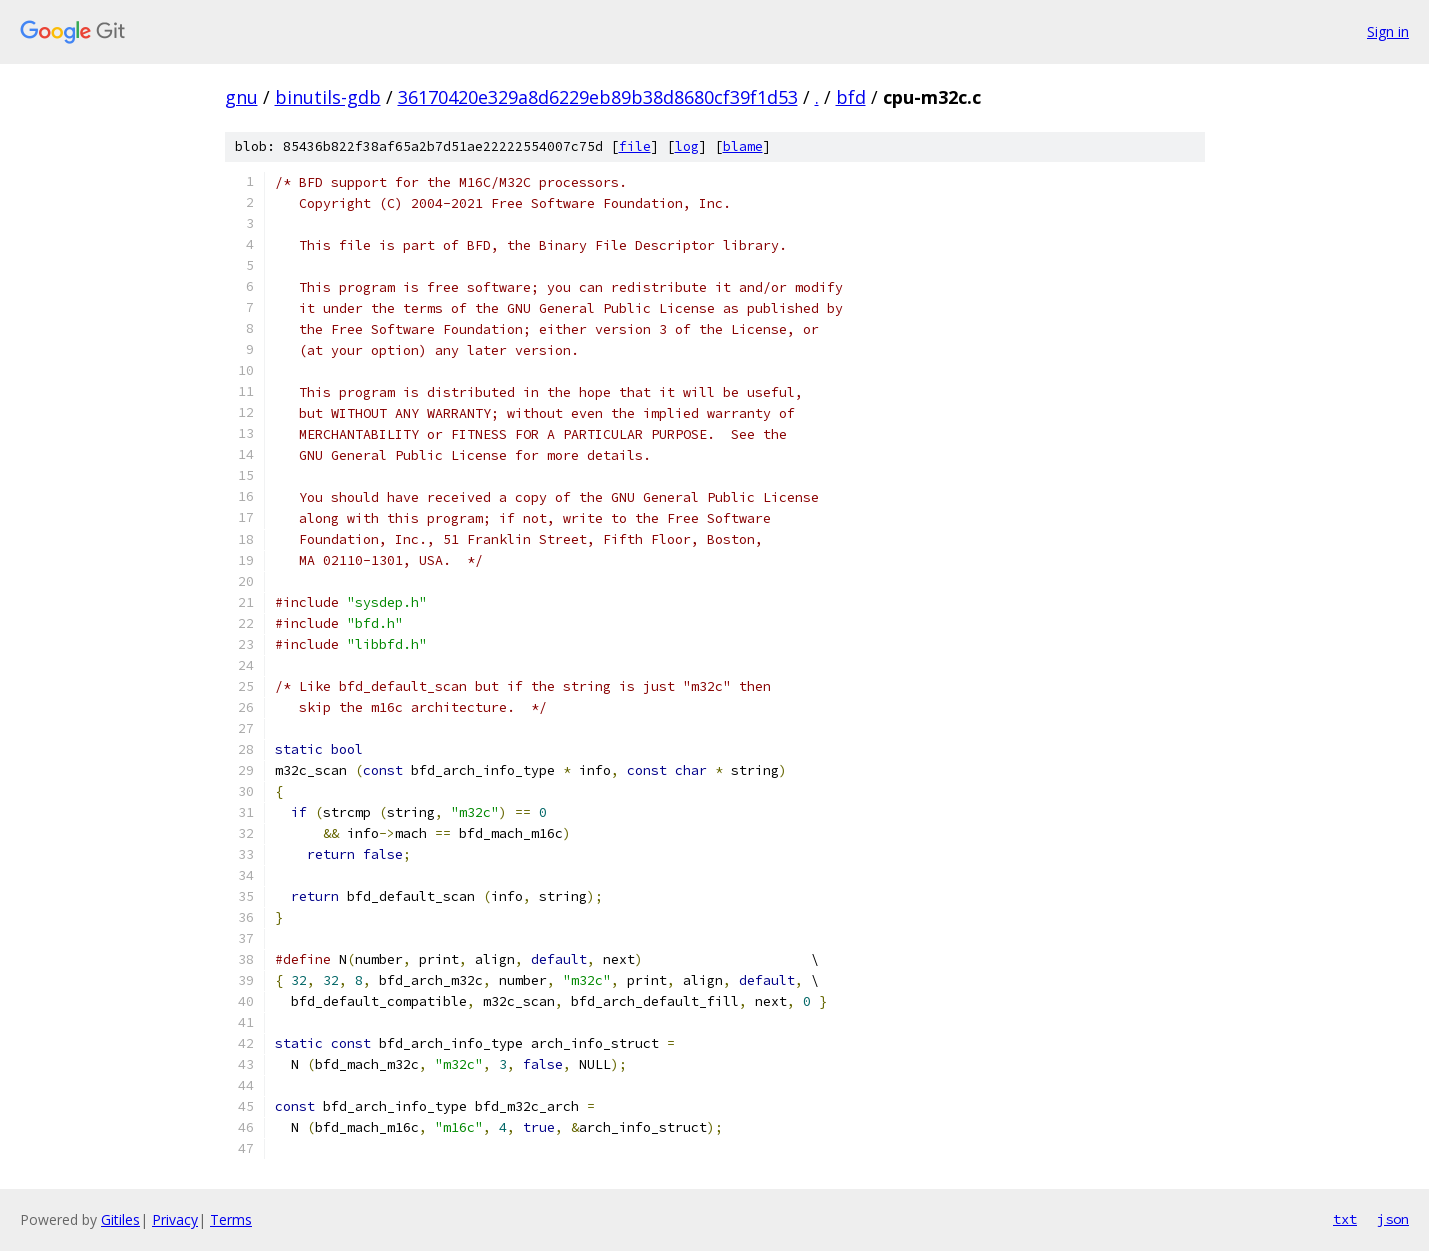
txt (1345, 1219)
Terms (231, 1219)
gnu (241, 97)
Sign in (1388, 31)
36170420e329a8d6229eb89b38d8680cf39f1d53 (598, 97)
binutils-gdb (328, 97)
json (1393, 1219)
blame (743, 146)
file (635, 146)
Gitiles (120, 1219)
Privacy (175, 1219)
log (687, 146)
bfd (851, 97)
